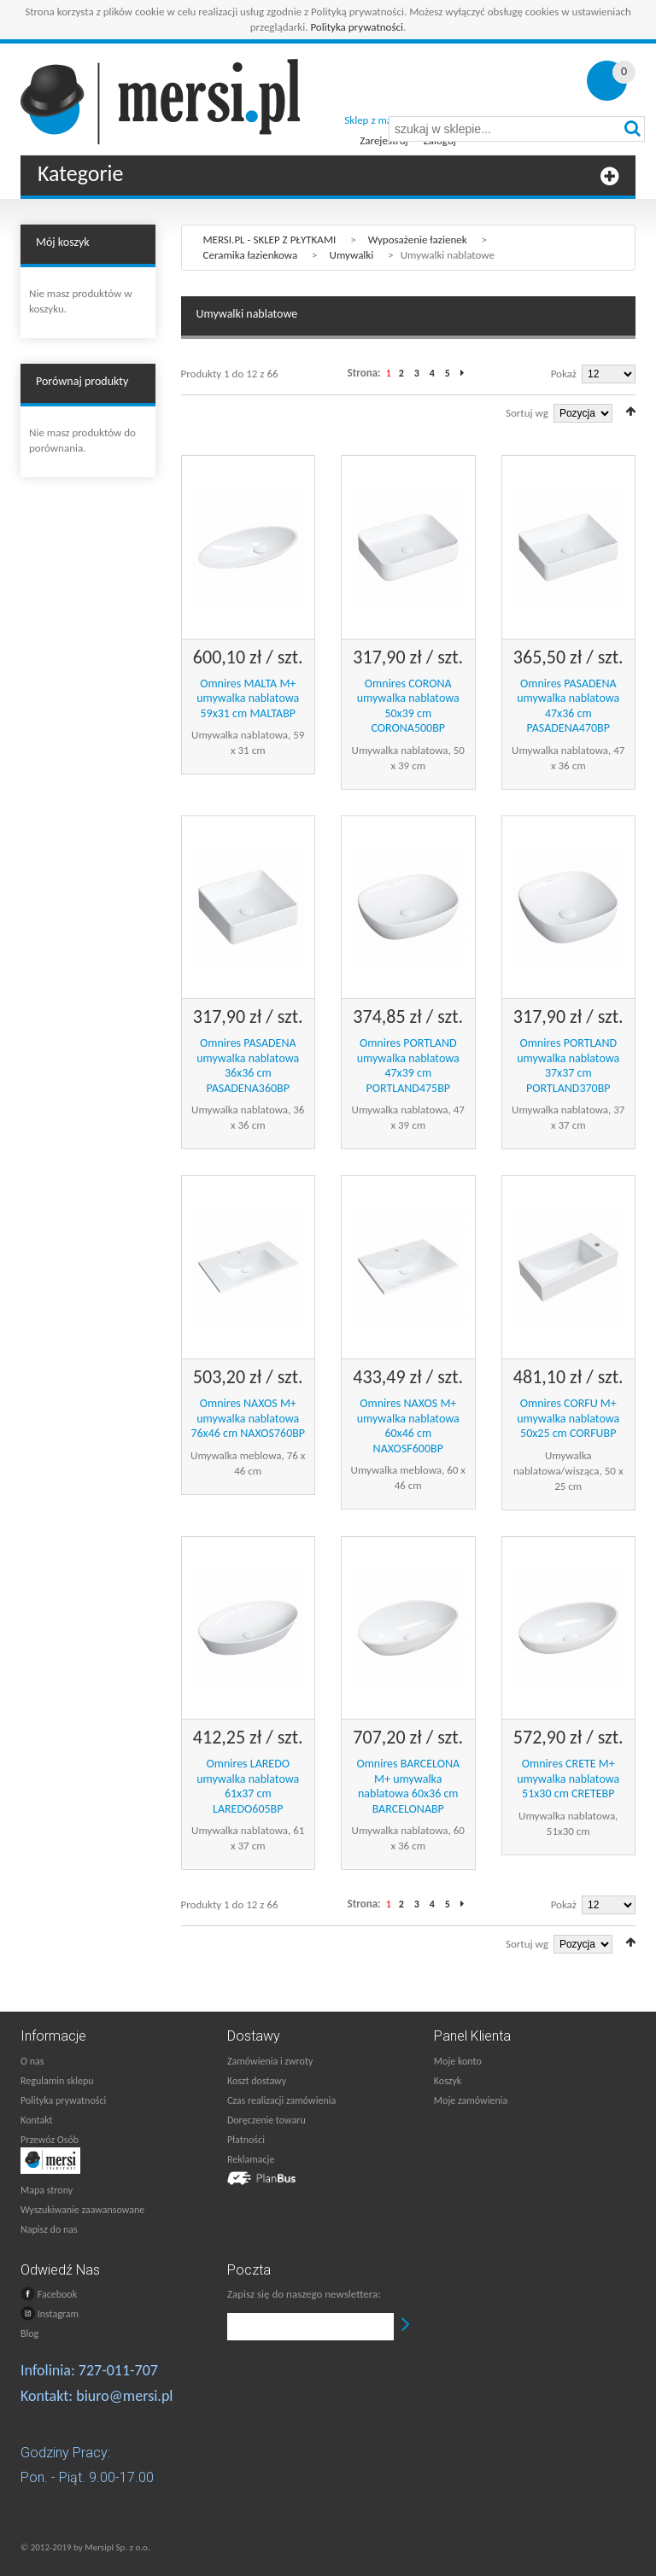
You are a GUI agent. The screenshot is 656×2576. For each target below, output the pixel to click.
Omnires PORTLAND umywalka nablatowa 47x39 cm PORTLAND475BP (408, 1065)
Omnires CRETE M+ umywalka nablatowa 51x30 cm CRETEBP (568, 1778)
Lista (211, 411)
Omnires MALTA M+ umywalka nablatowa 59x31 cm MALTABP (247, 698)
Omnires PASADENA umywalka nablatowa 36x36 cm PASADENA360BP (247, 1065)
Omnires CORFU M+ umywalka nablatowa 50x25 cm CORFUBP (568, 1418)
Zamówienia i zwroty (270, 2061)
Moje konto (458, 2061)
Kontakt (36, 2120)
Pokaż (564, 373)
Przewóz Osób (49, 2140)
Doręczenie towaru (266, 2120)
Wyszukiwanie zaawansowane (82, 2210)
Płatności (246, 2140)
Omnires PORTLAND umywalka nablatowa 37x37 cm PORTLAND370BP (568, 1065)
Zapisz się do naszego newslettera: (304, 2293)
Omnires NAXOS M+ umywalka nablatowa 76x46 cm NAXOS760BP (247, 1418)
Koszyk (447, 2081)
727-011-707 (118, 2370)
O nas (32, 2061)
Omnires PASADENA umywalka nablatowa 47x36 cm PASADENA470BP (568, 706)
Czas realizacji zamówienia (281, 2100)
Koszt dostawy (256, 2081)
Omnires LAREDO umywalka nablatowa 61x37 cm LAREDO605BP (247, 1786)
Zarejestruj (383, 140)
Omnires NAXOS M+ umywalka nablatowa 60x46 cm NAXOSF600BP (408, 1426)
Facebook (48, 2294)
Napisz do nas (49, 2229)
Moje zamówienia (470, 2100)
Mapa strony (46, 2190)
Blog (29, 2333)
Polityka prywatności (356, 26)
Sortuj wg (527, 412)
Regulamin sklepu (57, 2081)
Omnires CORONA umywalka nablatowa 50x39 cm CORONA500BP (408, 706)
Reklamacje (250, 2159)
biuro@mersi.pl (124, 2395)
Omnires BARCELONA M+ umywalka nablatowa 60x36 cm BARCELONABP (408, 1786)
